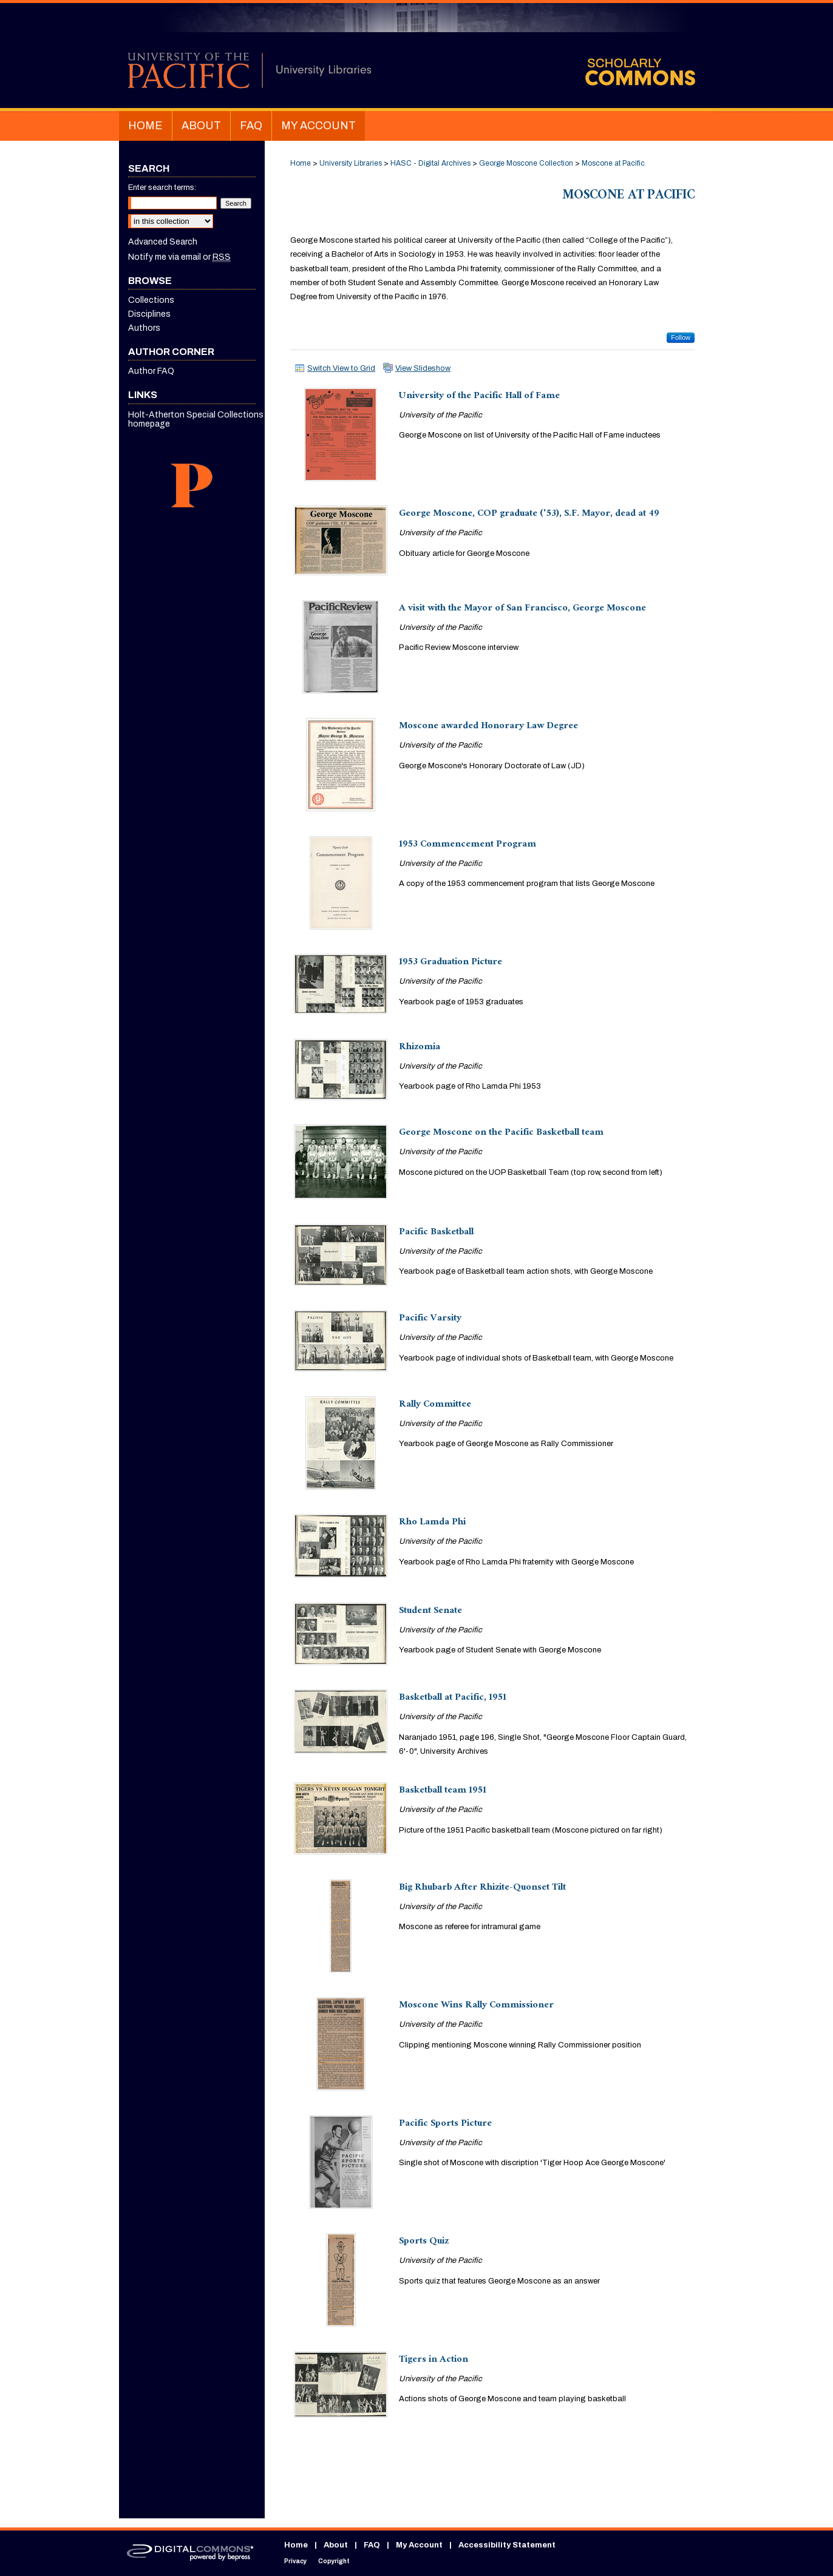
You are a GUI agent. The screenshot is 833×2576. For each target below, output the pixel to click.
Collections (151, 300)
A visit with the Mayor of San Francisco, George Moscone (522, 609)
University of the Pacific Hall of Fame (479, 396)
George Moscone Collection (526, 163)
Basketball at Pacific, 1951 (452, 1698)
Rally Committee (435, 1405)
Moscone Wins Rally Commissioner (476, 2005)
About (336, 2545)
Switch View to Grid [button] (341, 368)
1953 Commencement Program (467, 845)
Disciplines (149, 314)
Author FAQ (151, 371)
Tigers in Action (433, 2360)
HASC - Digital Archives (430, 163)
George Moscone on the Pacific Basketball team (501, 1133)
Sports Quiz (424, 2242)
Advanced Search (162, 241)
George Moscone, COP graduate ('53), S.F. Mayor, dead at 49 (529, 514)
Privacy (295, 2561)
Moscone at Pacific (613, 163)
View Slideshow (422, 368)
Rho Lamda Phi (432, 1522)
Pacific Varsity (430, 1319)
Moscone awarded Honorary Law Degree (488, 726)
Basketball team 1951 (442, 1791)
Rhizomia (419, 1047)
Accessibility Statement (507, 2545)
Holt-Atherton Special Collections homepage (196, 419)
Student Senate (430, 1611)
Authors (144, 328)
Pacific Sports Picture (445, 2124)
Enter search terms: (162, 187)
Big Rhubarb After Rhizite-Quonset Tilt (482, 1888)
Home (300, 163)
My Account (419, 2545)
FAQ (372, 2545)
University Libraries (350, 163)
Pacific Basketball (436, 1232)
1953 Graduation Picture (450, 962)
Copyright (334, 2561)
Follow (680, 337)
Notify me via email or (179, 257)
